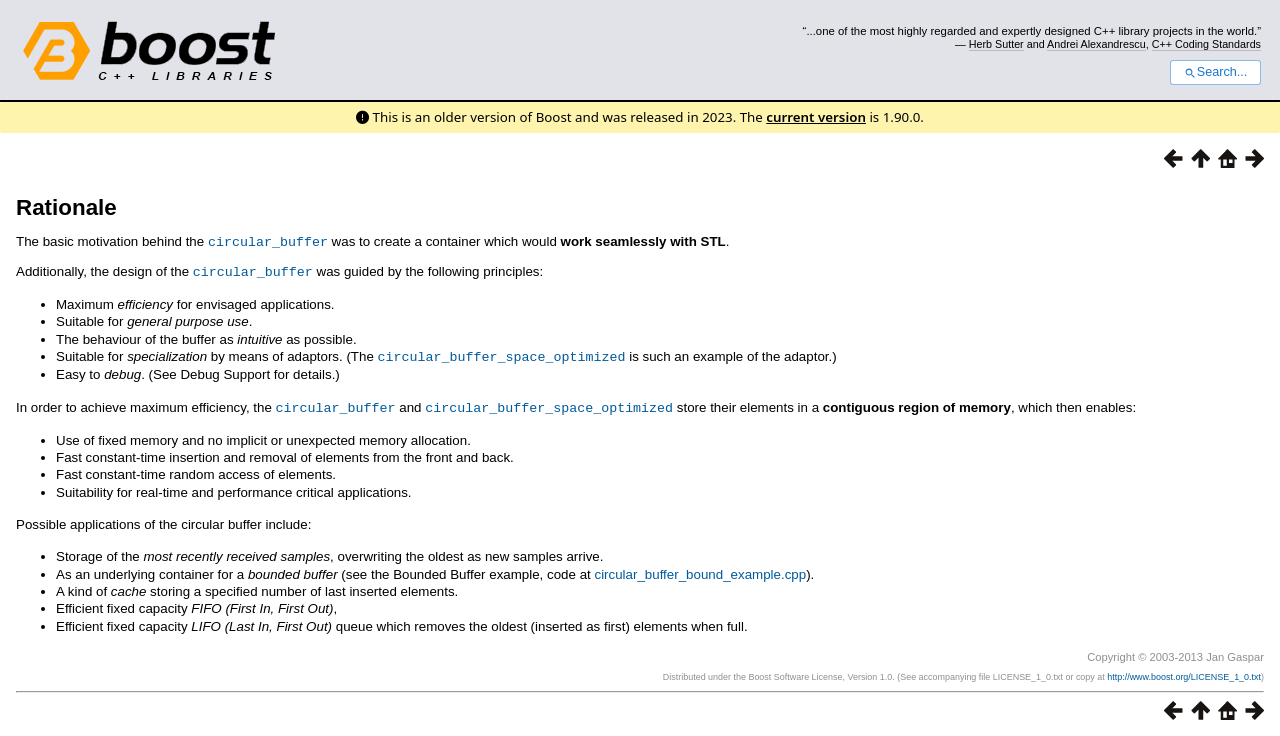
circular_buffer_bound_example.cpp (700, 570)
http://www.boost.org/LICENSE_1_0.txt (1184, 673)
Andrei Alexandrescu (1096, 44)
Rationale (66, 207)
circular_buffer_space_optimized (502, 354)
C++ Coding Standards (1206, 44)
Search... (1215, 72)
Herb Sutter (996, 44)
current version (816, 117)
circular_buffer (268, 241)
